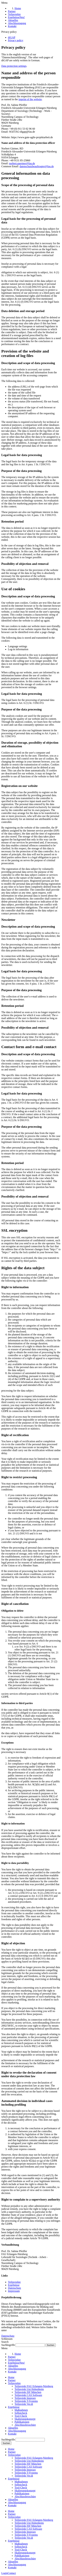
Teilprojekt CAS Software (28, 2395)
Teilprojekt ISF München (28, 2392)
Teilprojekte (14, 2282)
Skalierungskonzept (25, 2418)
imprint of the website (30, 99)
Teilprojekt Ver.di (24, 2404)
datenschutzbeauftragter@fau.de (37, 166)
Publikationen (22, 2421)
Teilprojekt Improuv (25, 2398)
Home (11, 2377)
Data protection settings (13, 66)
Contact (12, 2573)
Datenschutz (14, 2288)
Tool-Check (21, 2416)
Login (4, 2573)
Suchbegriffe (8, 2345)
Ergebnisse (14, 2285)
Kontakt (12, 2433)
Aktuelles (13, 2427)
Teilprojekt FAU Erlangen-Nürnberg (34, 2386)
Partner (12, 2380)
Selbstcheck (21, 2413)
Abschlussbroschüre (25, 2424)
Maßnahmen (21, 2410)
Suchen (6, 2443)
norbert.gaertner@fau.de (22, 163)
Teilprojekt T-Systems (26, 2401)
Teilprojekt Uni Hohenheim (29, 2389)
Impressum (14, 2291)
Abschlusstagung (17, 2430)
